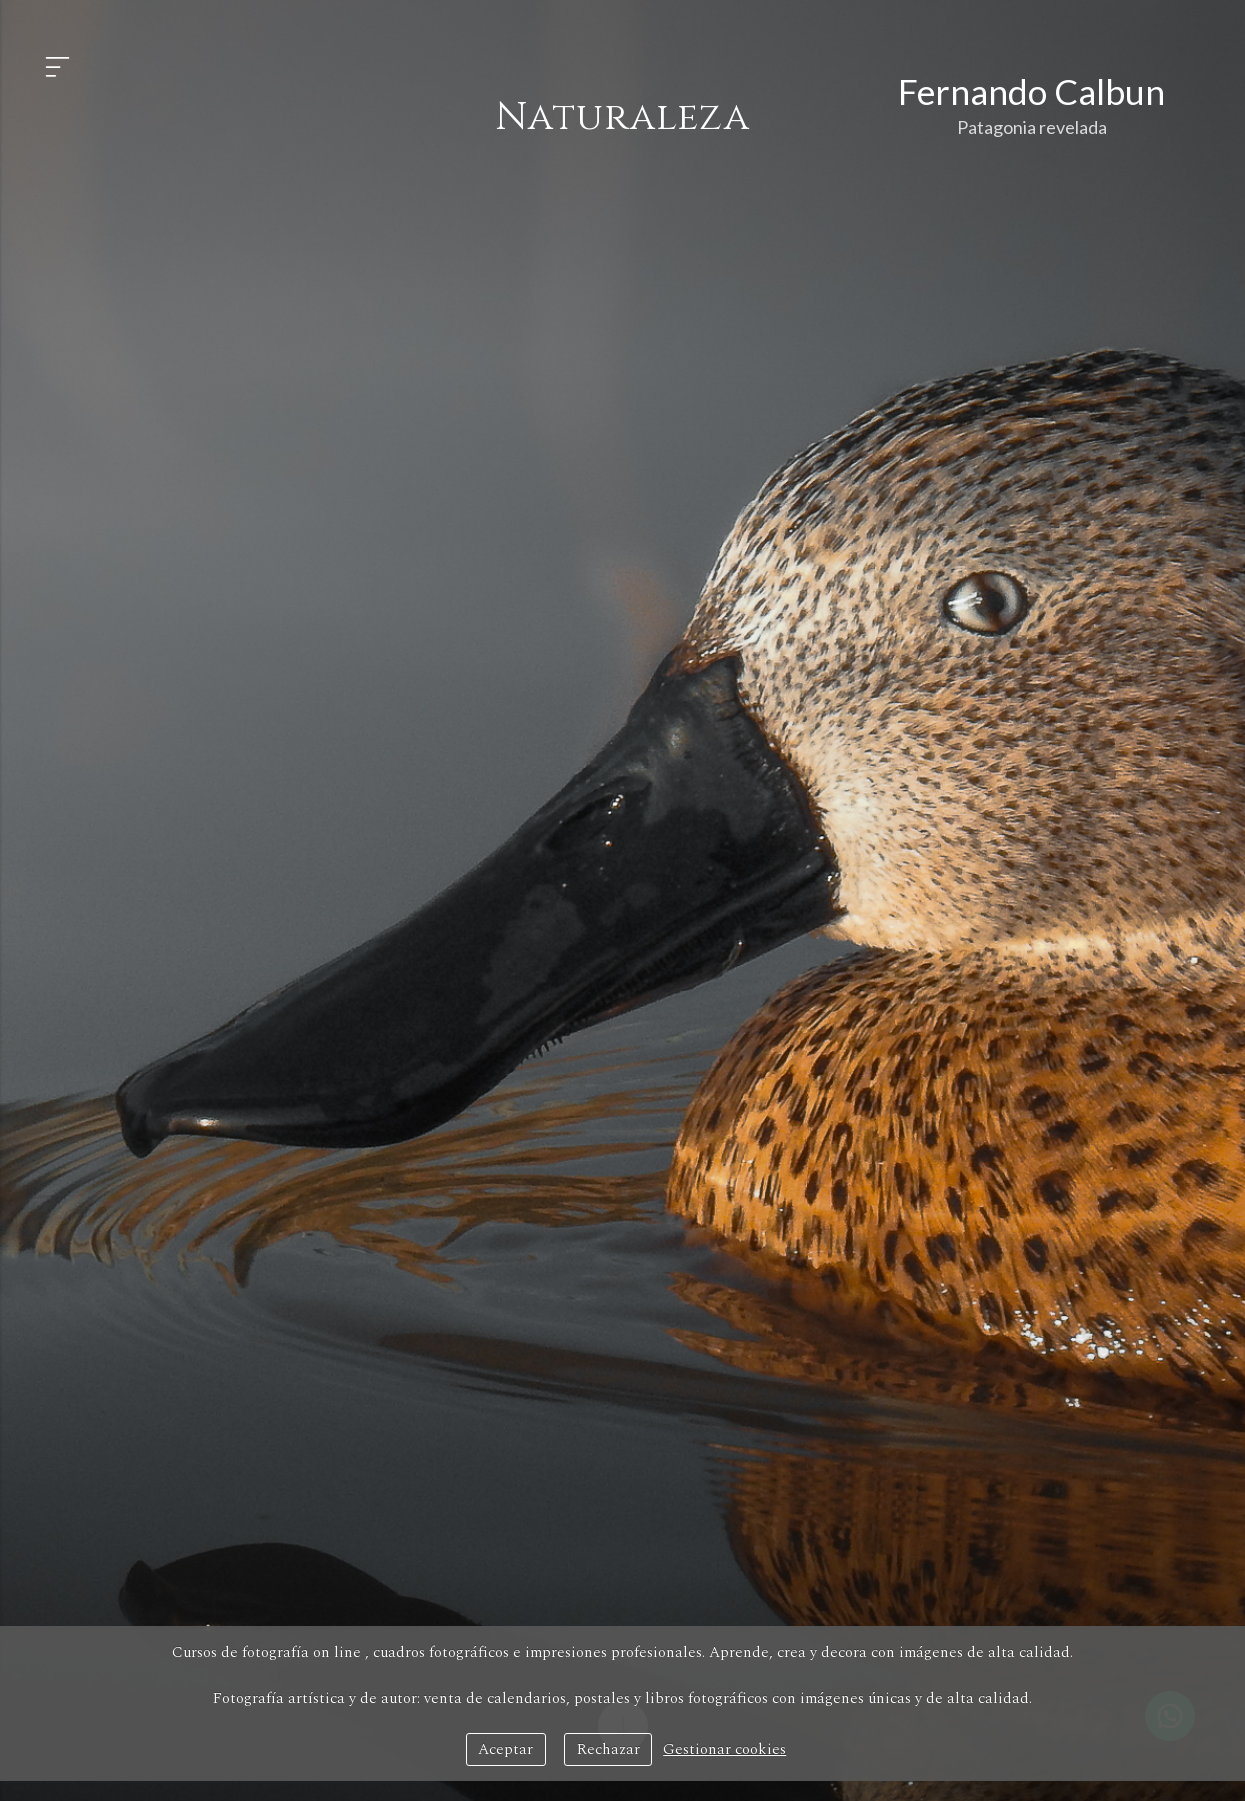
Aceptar (505, 1749)
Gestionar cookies (724, 1749)
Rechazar (608, 1749)
